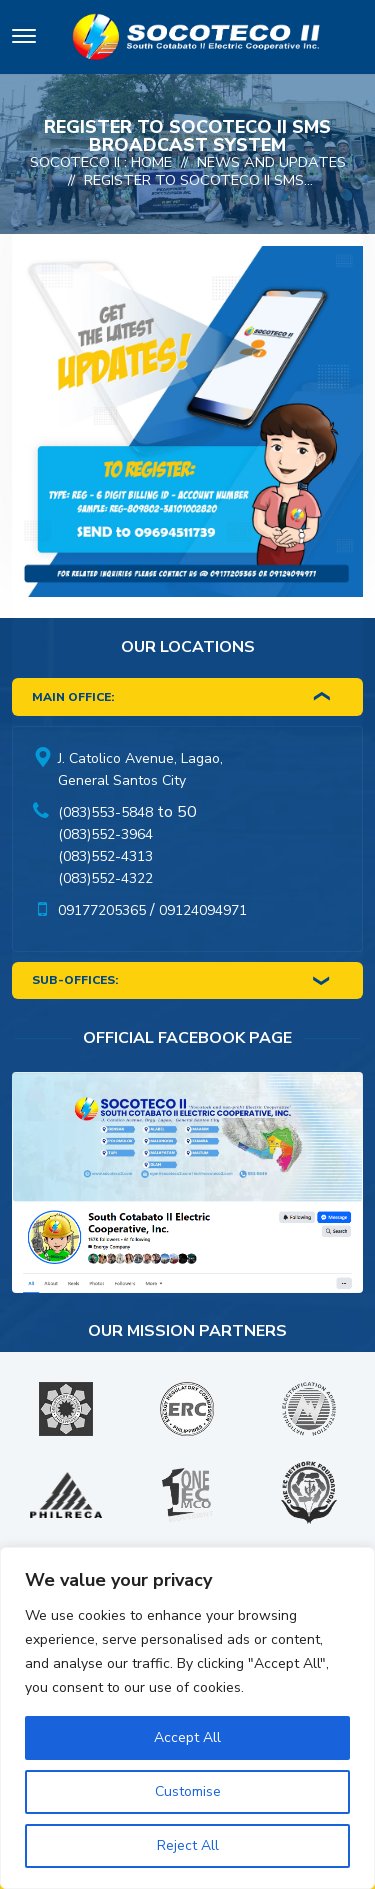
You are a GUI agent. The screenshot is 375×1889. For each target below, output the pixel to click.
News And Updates (271, 162)
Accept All (187, 1737)
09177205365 (102, 910)
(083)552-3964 (105, 834)
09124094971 (203, 910)
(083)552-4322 (105, 878)
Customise (188, 1791)
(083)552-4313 (105, 856)
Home (151, 162)
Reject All (188, 1845)
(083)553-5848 (105, 812)
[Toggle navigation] (24, 39)
